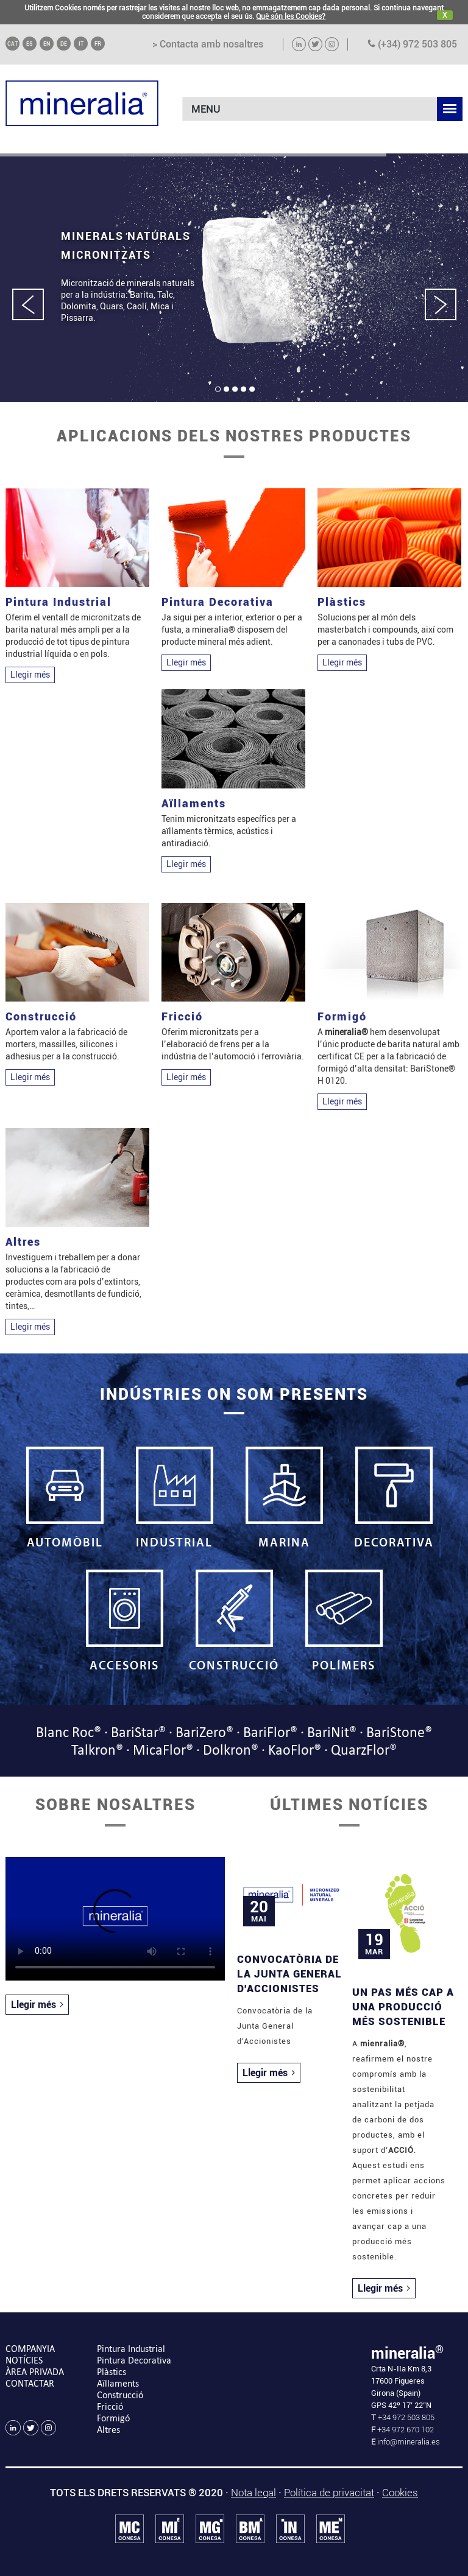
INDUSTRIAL (174, 1498)
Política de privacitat (329, 2493)
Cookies (400, 2493)
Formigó (113, 2418)
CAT (12, 43)
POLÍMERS (343, 1621)
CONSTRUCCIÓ (234, 1621)
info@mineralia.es (408, 2441)
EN (46, 43)
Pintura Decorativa (134, 2360)
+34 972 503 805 (405, 2417)
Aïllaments (118, 2383)
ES (29, 43)
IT (81, 43)
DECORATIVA (393, 1498)
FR (97, 43)
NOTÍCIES (24, 2360)
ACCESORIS (124, 1621)
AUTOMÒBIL (64, 1498)
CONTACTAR (29, 2383)
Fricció (110, 2406)
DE (63, 43)
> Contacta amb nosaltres (207, 44)
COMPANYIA (30, 2348)
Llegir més (30, 675)
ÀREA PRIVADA (34, 2372)
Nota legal (253, 2493)
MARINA (284, 1498)
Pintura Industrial (131, 2348)
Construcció (120, 2395)
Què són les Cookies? (290, 16)
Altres (108, 2429)
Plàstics (111, 2372)
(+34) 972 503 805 (412, 44)
